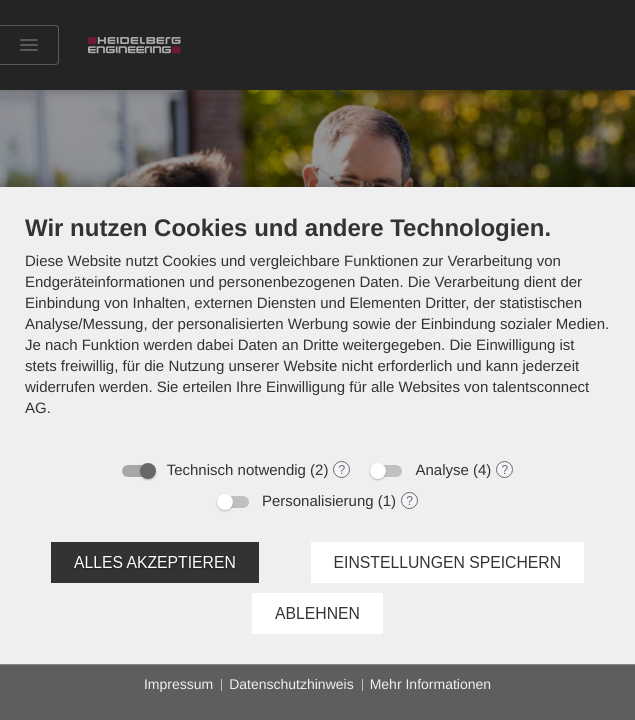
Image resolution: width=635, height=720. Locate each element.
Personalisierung (318, 501)
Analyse (441, 470)
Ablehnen (317, 613)
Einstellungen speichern (448, 562)
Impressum (178, 684)
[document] (317, 331)
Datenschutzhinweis (291, 684)
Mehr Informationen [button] (430, 684)
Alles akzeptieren (155, 562)
